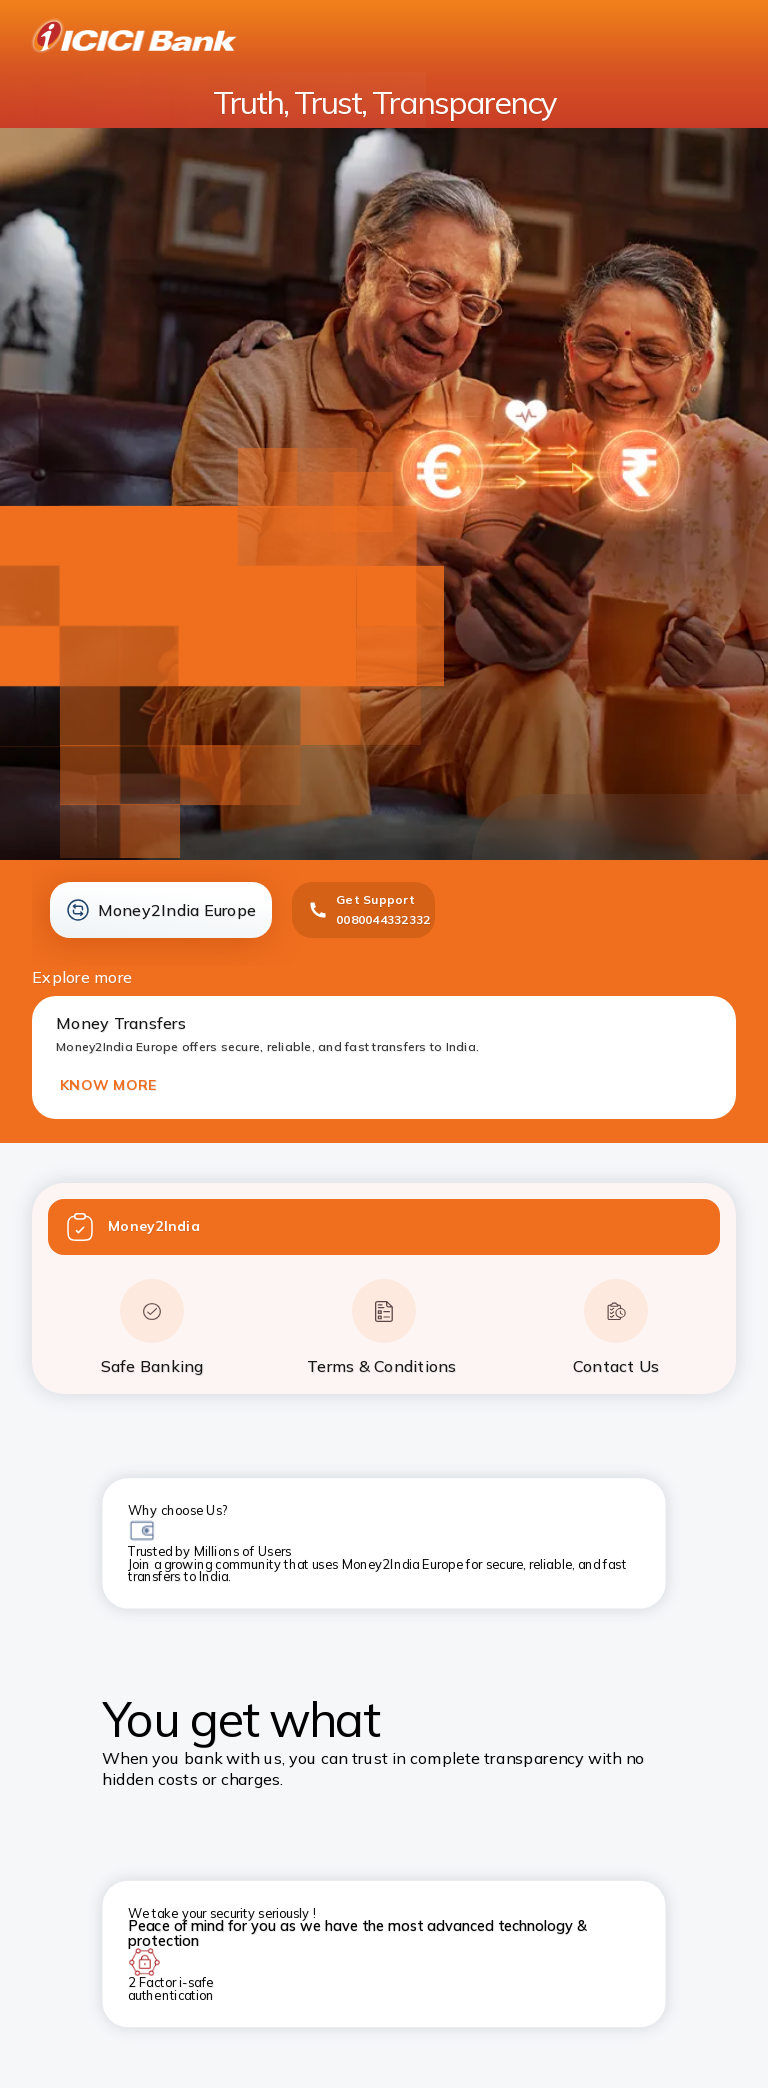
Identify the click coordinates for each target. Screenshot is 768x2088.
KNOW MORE (108, 1085)
